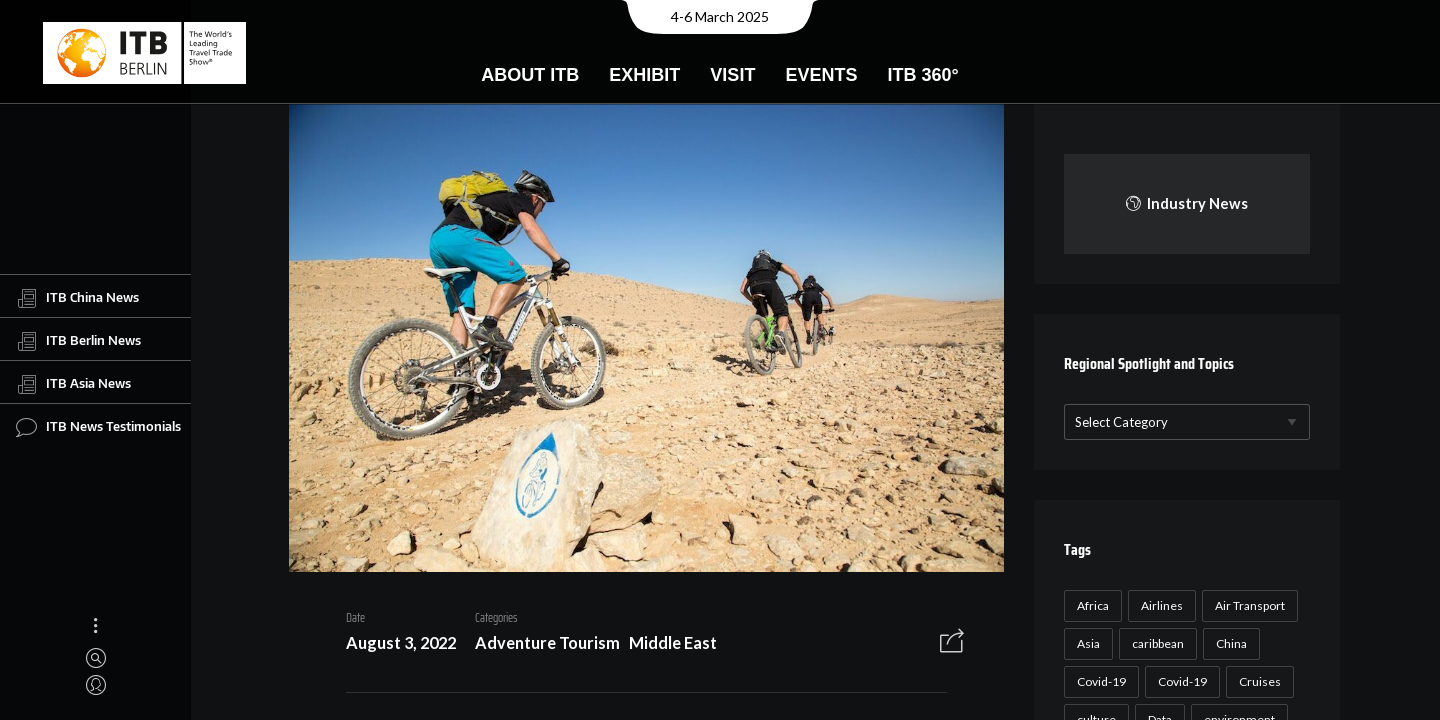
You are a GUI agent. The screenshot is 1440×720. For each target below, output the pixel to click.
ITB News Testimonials (98, 427)
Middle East (666, 645)
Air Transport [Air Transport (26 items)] (1247, 605)
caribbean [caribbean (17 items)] (1155, 643)
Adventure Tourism (540, 645)
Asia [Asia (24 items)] (1085, 643)
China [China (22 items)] (1228, 643)
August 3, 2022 (394, 645)
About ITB (530, 75)
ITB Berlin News (78, 341)
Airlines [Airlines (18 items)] (1159, 605)
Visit (732, 75)
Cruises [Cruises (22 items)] (1257, 681)
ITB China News (77, 298)
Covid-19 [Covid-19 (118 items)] (1098, 681)
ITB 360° (922, 75)
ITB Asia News (73, 384)
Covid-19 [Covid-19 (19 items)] (1179, 681)
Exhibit (644, 75)
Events (821, 75)
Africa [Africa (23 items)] (1090, 605)
